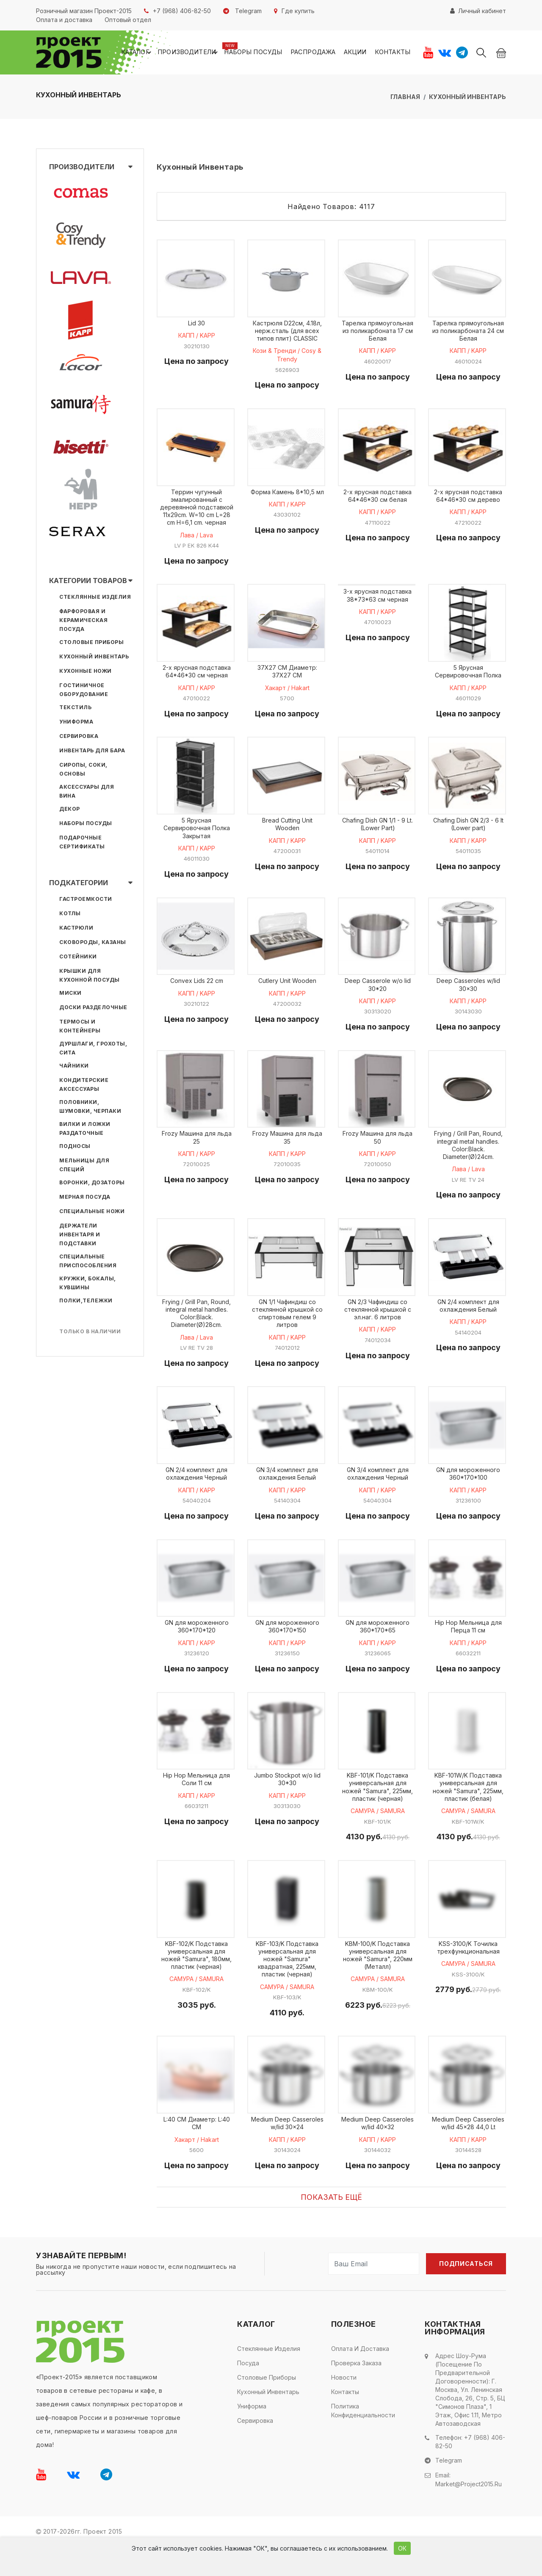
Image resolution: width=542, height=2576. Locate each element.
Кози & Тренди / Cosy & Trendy (287, 358)
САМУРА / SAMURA (378, 1837)
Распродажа (321, 53)
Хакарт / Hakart (287, 696)
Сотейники (78, 958)
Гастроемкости (85, 900)
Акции (359, 53)
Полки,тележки (86, 1302)
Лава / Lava (196, 541)
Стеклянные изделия (95, 598)
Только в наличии (90, 1332)
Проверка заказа (356, 2394)
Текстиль (75, 708)
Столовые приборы (91, 643)
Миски (70, 994)
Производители (207, 53)
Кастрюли (76, 929)
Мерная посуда (85, 1198)
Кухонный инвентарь (467, 98)
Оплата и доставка (360, 2379)
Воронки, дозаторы (92, 1184)
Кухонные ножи (85, 672)
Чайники (74, 1067)
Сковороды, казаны (92, 943)
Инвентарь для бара (92, 752)
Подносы (75, 1147)
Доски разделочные (93, 1008)
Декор (69, 810)
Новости (344, 2408)
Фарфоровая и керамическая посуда (83, 621)
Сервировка (78, 737)
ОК (402, 2548)
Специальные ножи (91, 1212)
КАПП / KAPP (196, 339)
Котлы (70, 914)
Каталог (159, 53)
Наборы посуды (266, 53)
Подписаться (466, 2294)
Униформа (76, 723)
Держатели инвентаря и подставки (79, 1236)
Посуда (248, 2394)
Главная (405, 98)
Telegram (448, 2491)
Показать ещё (331, 2228)
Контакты (393, 53)
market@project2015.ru (468, 2513)
